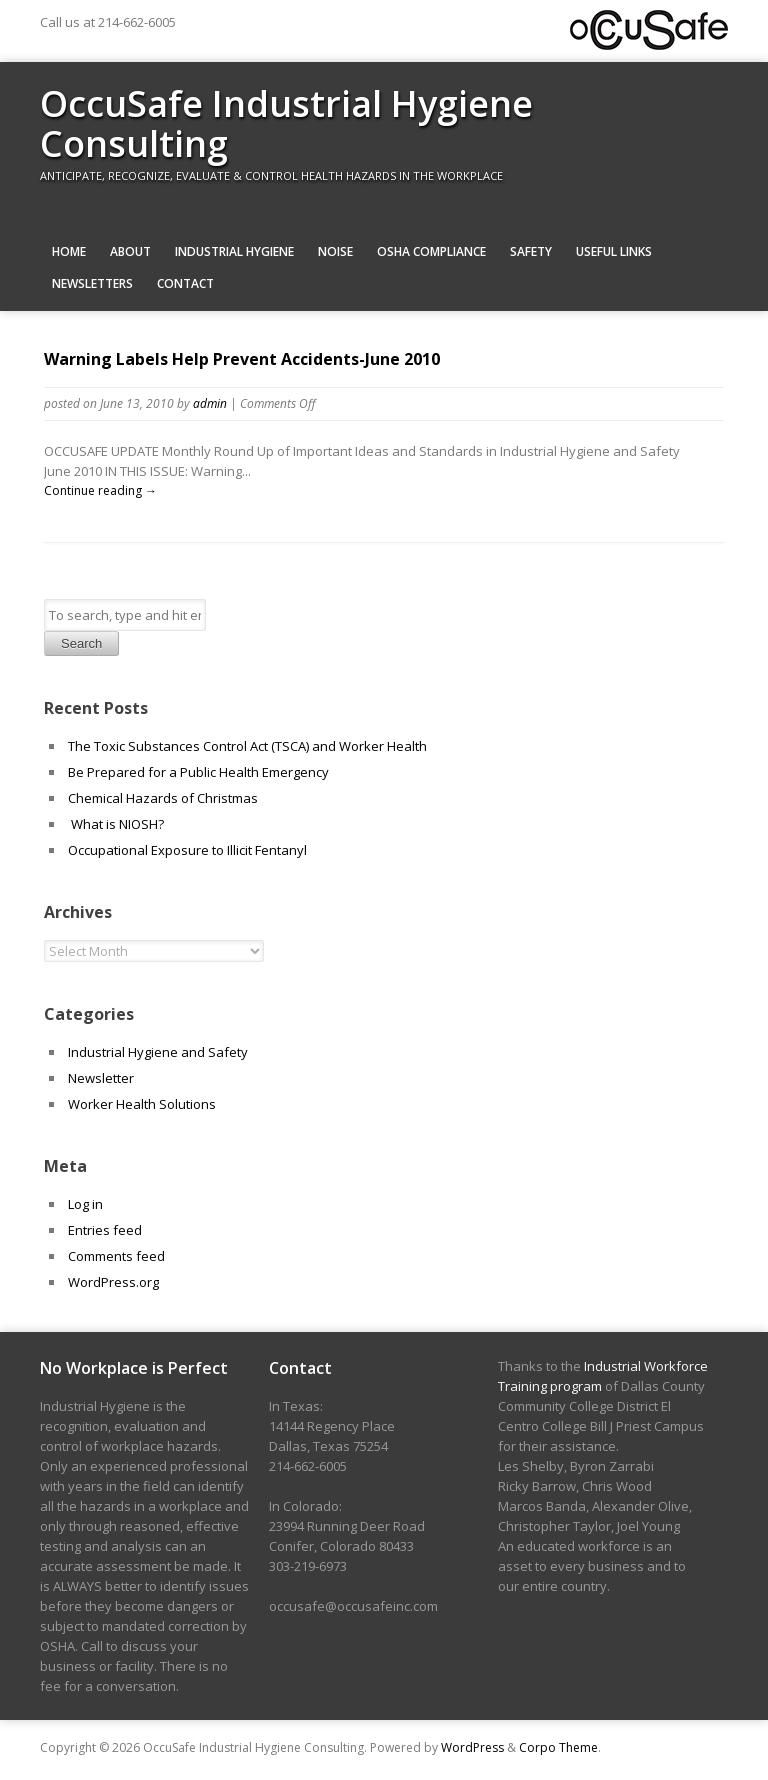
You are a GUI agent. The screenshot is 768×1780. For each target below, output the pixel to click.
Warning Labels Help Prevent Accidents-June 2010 (242, 359)
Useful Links (614, 251)
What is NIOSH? (116, 824)
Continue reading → (100, 490)
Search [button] (81, 643)
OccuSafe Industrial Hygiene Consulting (286, 123)
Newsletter (101, 1078)
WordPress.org (113, 1282)
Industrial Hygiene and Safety (158, 1052)
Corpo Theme (558, 1747)
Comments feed (116, 1256)
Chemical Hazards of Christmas (163, 798)
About (130, 251)
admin (210, 403)
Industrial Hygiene (234, 251)
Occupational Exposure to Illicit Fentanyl (187, 850)
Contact (185, 283)
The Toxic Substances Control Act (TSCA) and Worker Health (247, 746)
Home (69, 251)
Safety (531, 251)
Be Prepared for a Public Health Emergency (200, 772)
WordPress (472, 1747)
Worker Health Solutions (142, 1104)
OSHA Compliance (431, 251)
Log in (85, 1204)
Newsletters (92, 283)
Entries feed (105, 1230)
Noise (335, 251)
